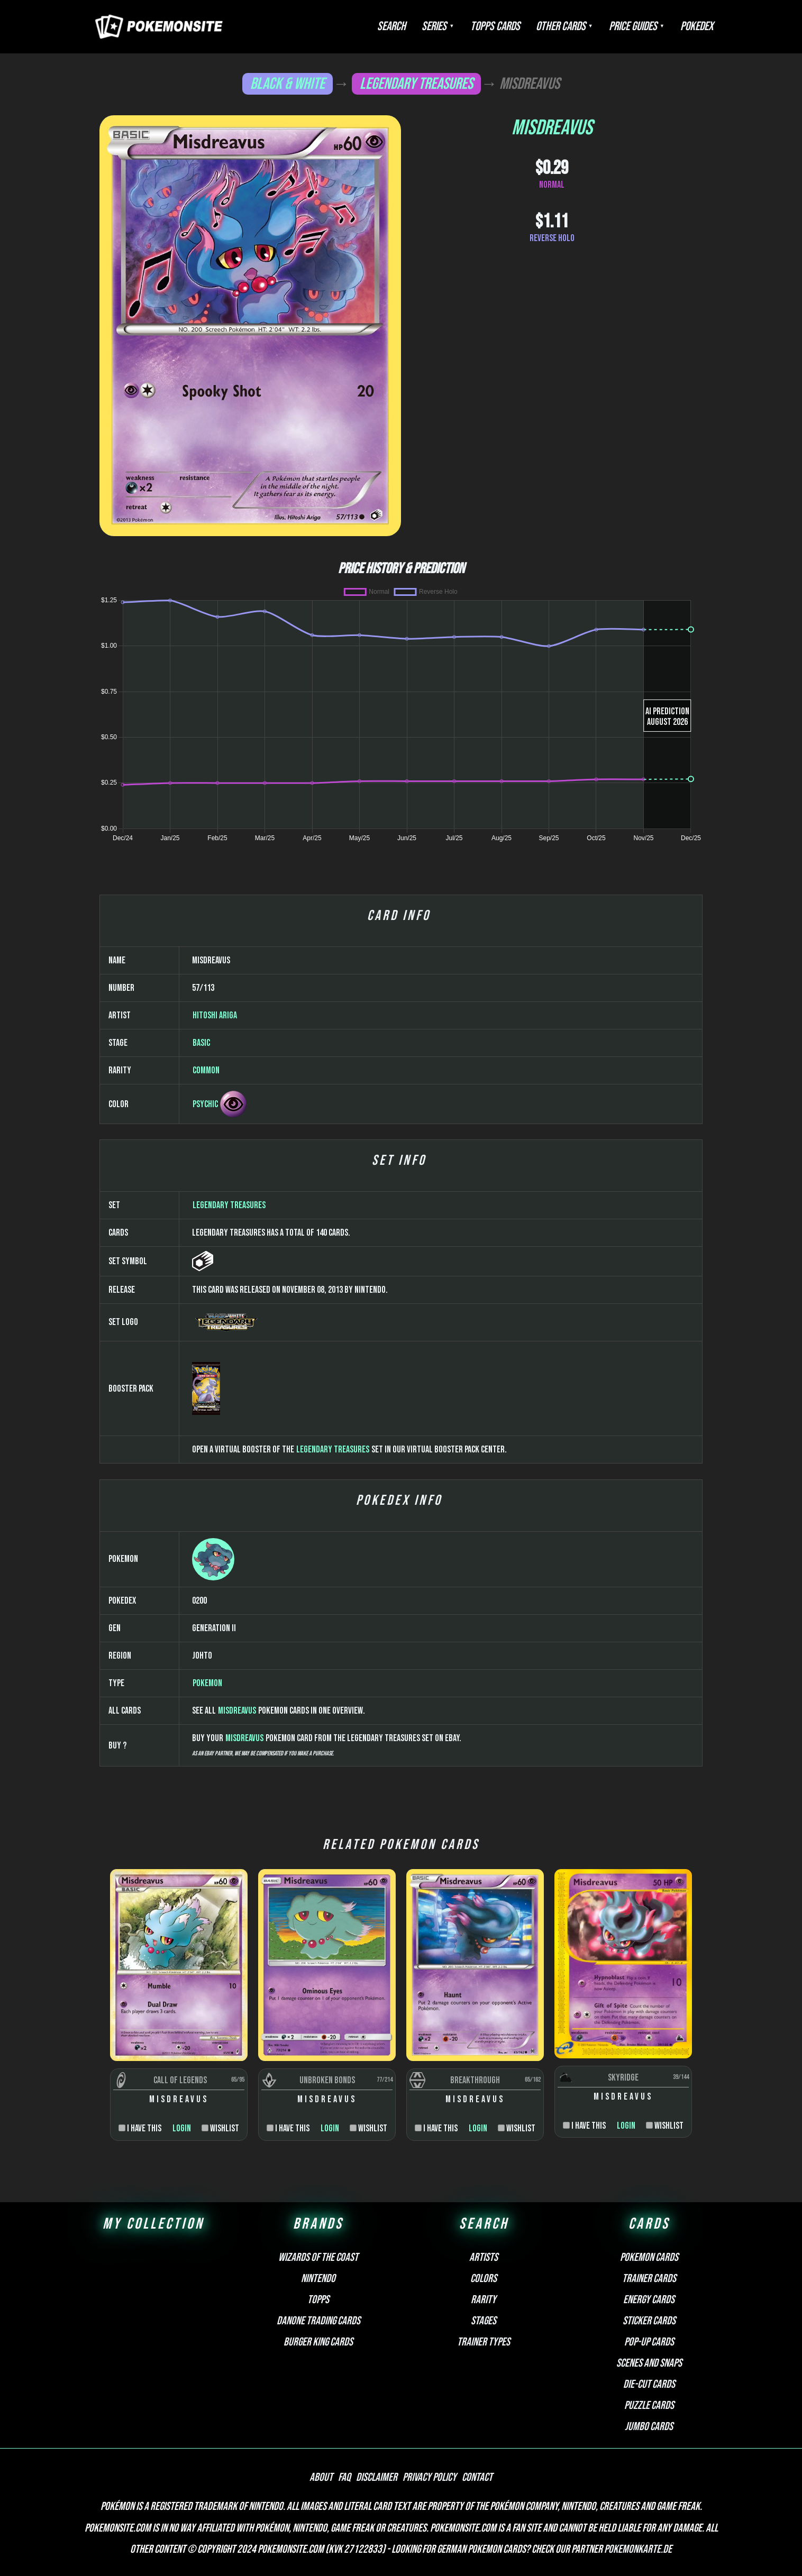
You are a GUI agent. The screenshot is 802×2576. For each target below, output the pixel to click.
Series (434, 26)
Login (181, 2128)
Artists (483, 2257)
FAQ (344, 2477)
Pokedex (696, 26)
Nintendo (318, 2278)
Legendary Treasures (416, 84)
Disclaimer (376, 2477)
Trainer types (483, 2342)
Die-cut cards (649, 2384)
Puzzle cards (649, 2405)
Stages (483, 2320)
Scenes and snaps (649, 2363)
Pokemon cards (649, 2257)
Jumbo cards (649, 2426)
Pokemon (207, 1683)
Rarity (483, 2299)
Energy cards (649, 2299)
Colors (483, 2278)
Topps (318, 2299)
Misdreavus (237, 1710)
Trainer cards (649, 2278)
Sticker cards (649, 2320)
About (321, 2477)
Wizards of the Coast (318, 2257)
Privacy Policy (430, 2477)
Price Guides (633, 26)
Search (391, 26)
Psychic (205, 1104)
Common (206, 1070)
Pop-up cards (649, 2342)
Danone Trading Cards (318, 2320)
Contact (477, 2477)
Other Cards (561, 26)
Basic (201, 1042)
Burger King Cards (318, 2342)
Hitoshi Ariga (215, 1015)
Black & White (287, 84)
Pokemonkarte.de (638, 2549)
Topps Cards (495, 26)
